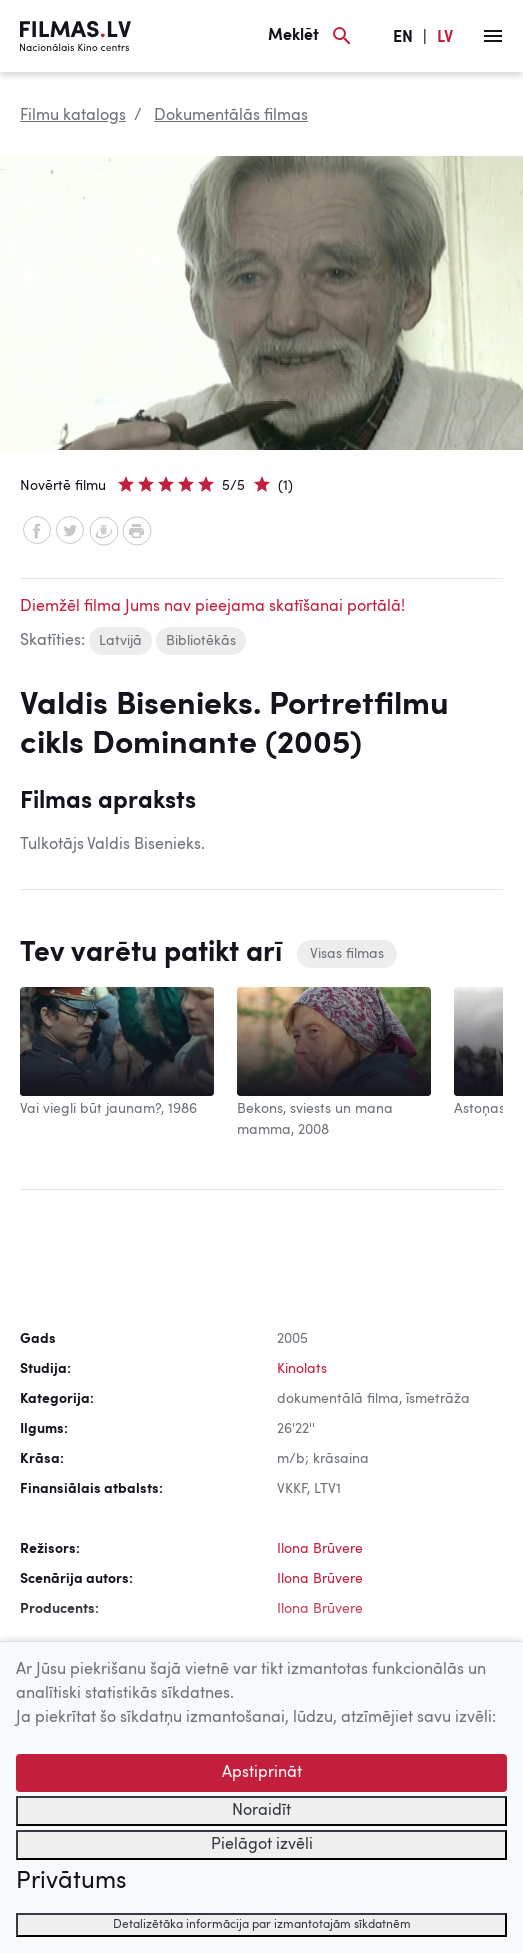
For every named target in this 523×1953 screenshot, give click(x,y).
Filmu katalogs (73, 116)
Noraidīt (261, 1811)
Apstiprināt (262, 1773)
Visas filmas (347, 954)
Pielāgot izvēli (262, 1845)
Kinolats (302, 1369)
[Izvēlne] (493, 36)
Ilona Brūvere (320, 1549)
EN (403, 38)
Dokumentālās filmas (231, 116)
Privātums (71, 1882)
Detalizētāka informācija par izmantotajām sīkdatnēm (262, 1925)
